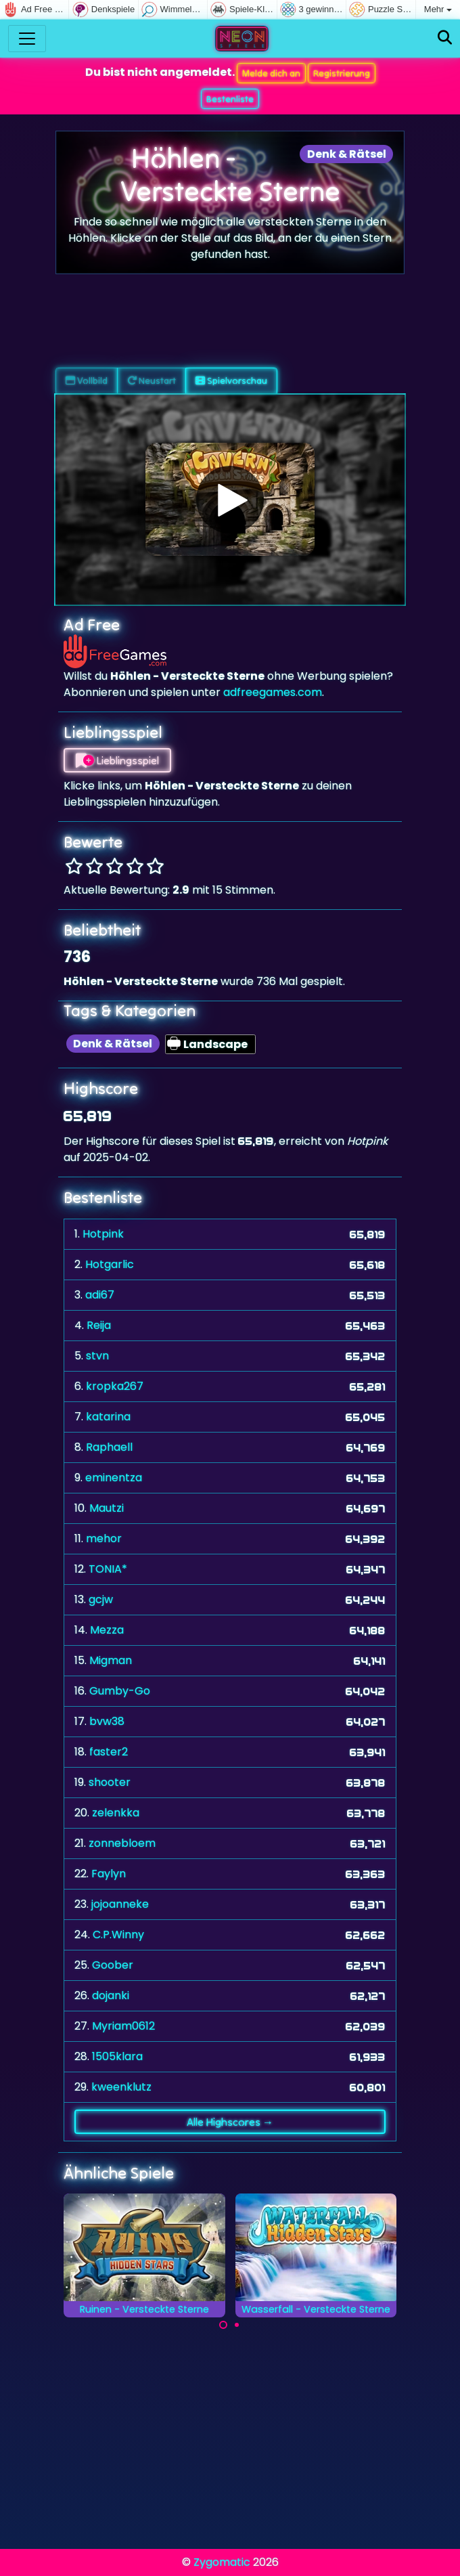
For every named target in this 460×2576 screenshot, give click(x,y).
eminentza (113, 1477)
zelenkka (115, 1812)
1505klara (117, 2056)
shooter (110, 1782)
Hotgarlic (109, 1264)
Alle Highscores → (230, 2122)
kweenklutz (121, 2087)
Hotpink (103, 1234)
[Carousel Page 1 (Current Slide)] (223, 2325)
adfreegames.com (272, 692)
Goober (112, 1965)
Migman (110, 1660)
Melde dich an (271, 73)
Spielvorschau (231, 380)
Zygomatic (221, 2562)
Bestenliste (230, 99)
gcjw (101, 1599)
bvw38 (106, 1721)
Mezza (107, 1630)
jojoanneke (120, 1904)
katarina (108, 1416)
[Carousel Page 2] (237, 2325)
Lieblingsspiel (117, 760)
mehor (104, 1538)
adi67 (99, 1295)
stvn (97, 1355)
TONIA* (108, 1569)
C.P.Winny (118, 1934)
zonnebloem (122, 1843)
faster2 (108, 1752)
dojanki (110, 1995)
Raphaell (109, 1447)
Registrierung (341, 73)
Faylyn (108, 1873)
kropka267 (114, 1386)
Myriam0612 (123, 2026)
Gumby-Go (119, 1691)
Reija (99, 1325)
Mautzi (106, 1508)
